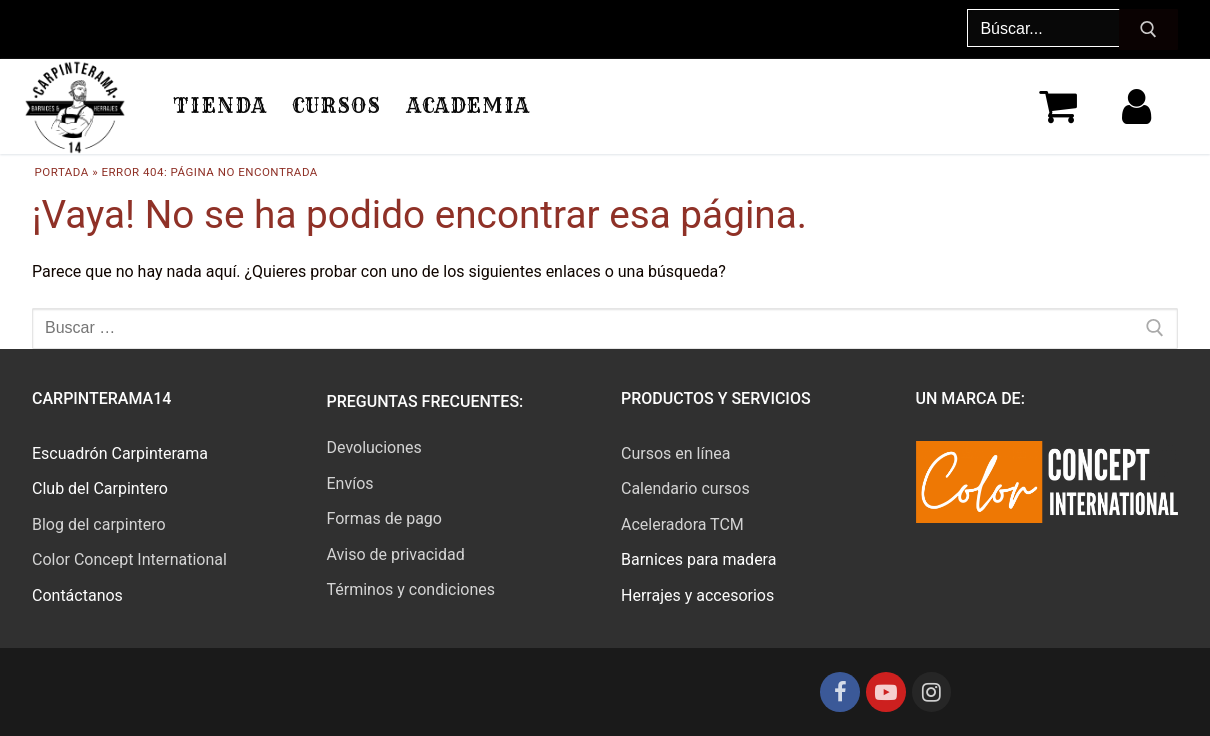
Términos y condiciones (411, 589)
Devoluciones (374, 447)
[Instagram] (932, 692)
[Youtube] (886, 692)
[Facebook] (840, 692)
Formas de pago (384, 518)
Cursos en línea (675, 453)
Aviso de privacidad (396, 554)
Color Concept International (129, 559)
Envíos (350, 483)
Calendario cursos (685, 488)
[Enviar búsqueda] (1148, 30)
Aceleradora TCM (682, 524)
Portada (62, 172)
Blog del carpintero (99, 524)
